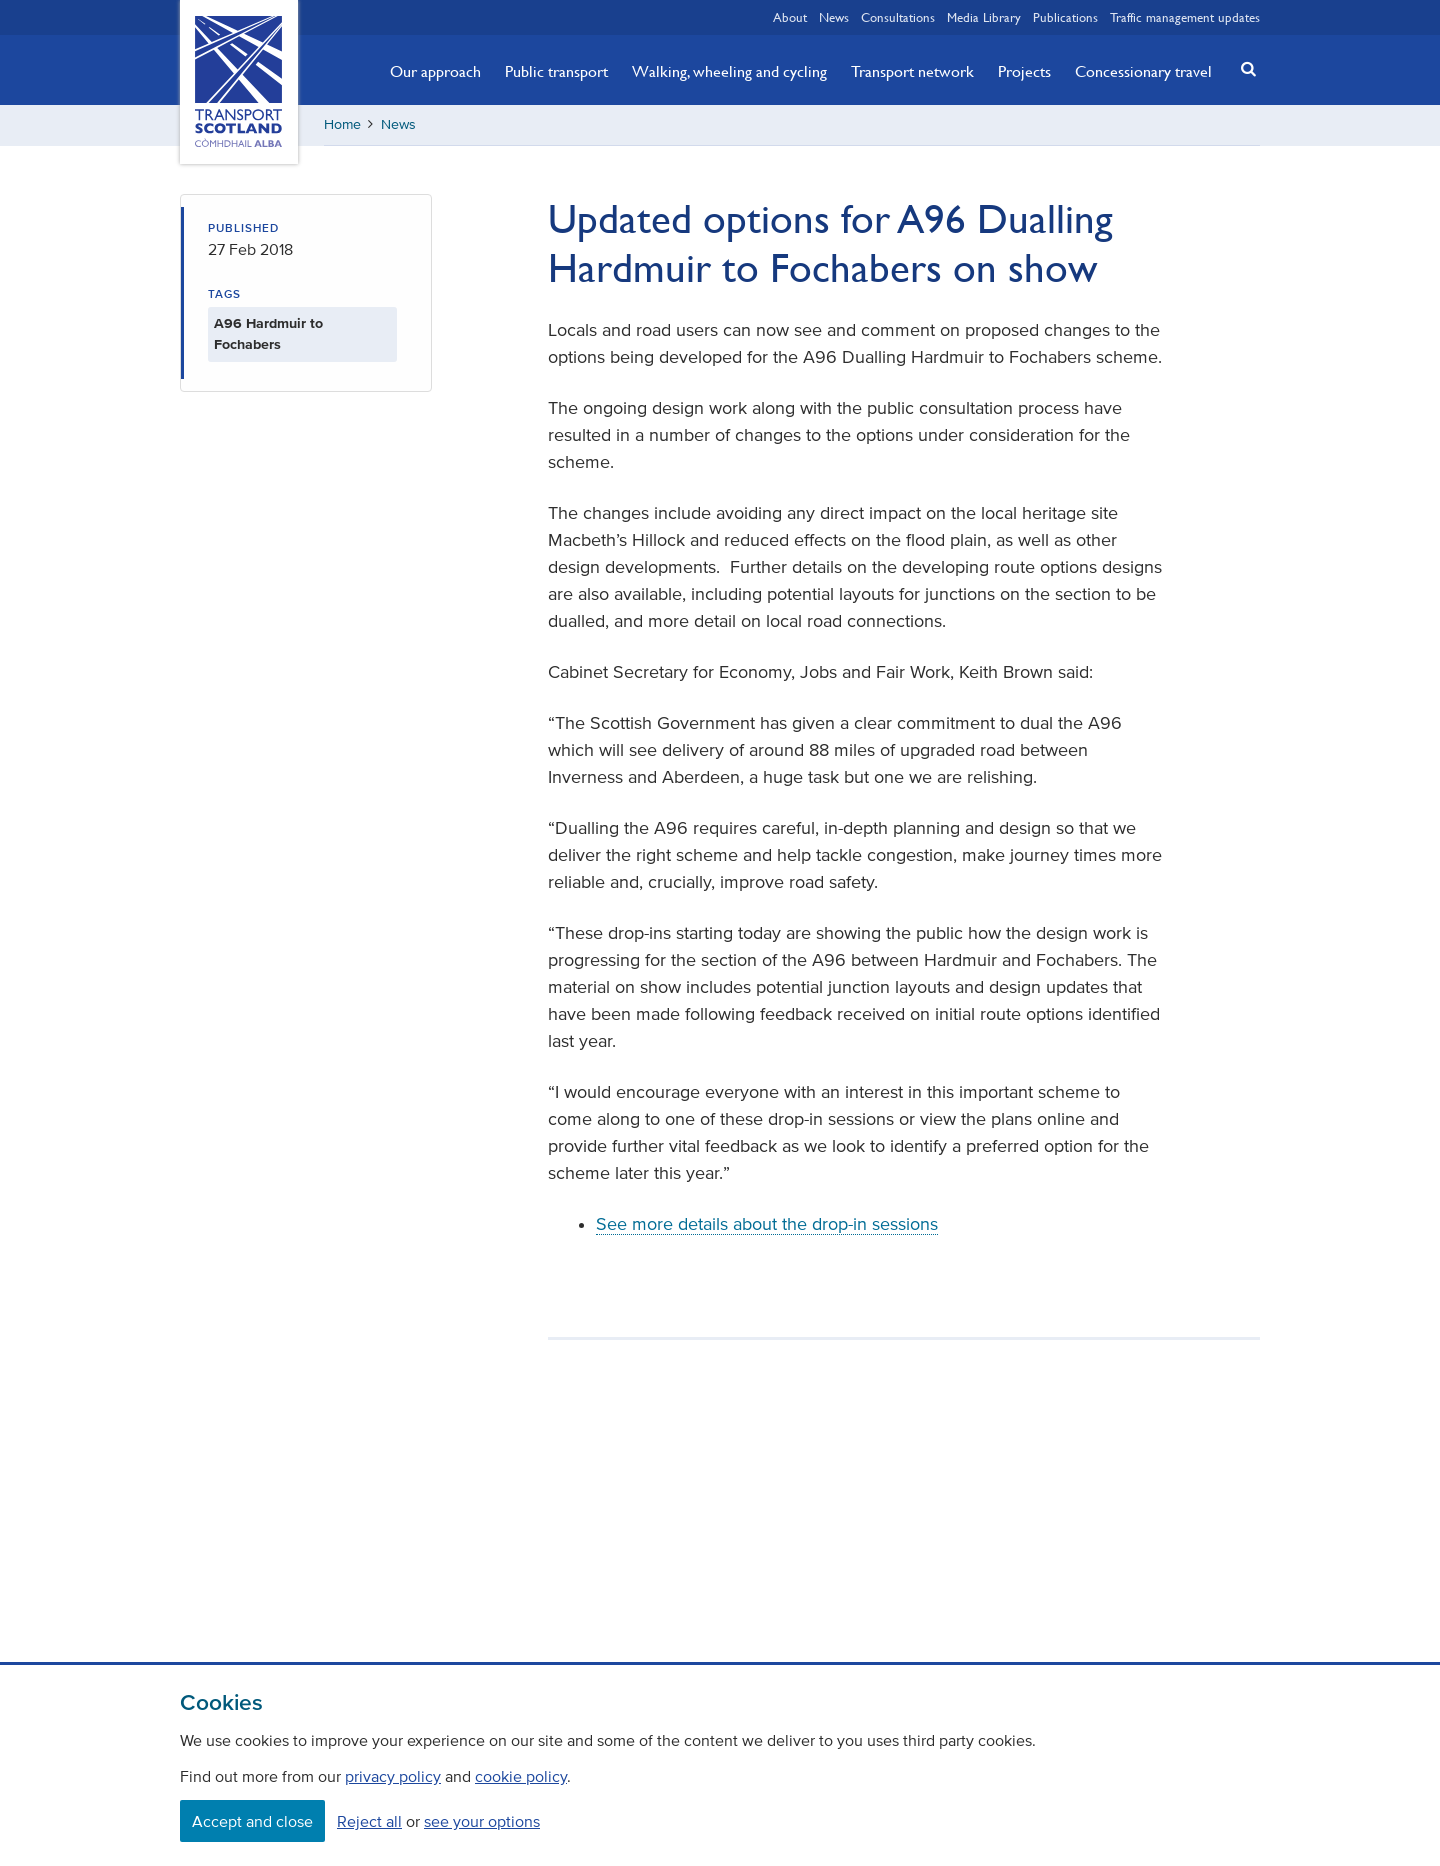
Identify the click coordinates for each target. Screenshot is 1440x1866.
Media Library (984, 17)
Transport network (912, 71)
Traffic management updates (1185, 17)
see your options (482, 1821)
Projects (1024, 71)
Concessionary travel (1143, 71)
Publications (1065, 17)
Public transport (556, 71)
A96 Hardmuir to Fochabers (268, 334)
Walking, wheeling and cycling (729, 71)
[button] (1243, 68)
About (790, 17)
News (834, 17)
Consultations (898, 17)
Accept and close (252, 1821)
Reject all (369, 1821)
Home (342, 124)
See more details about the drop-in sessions (767, 1224)
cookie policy (521, 1776)
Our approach (435, 71)
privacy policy (393, 1776)
